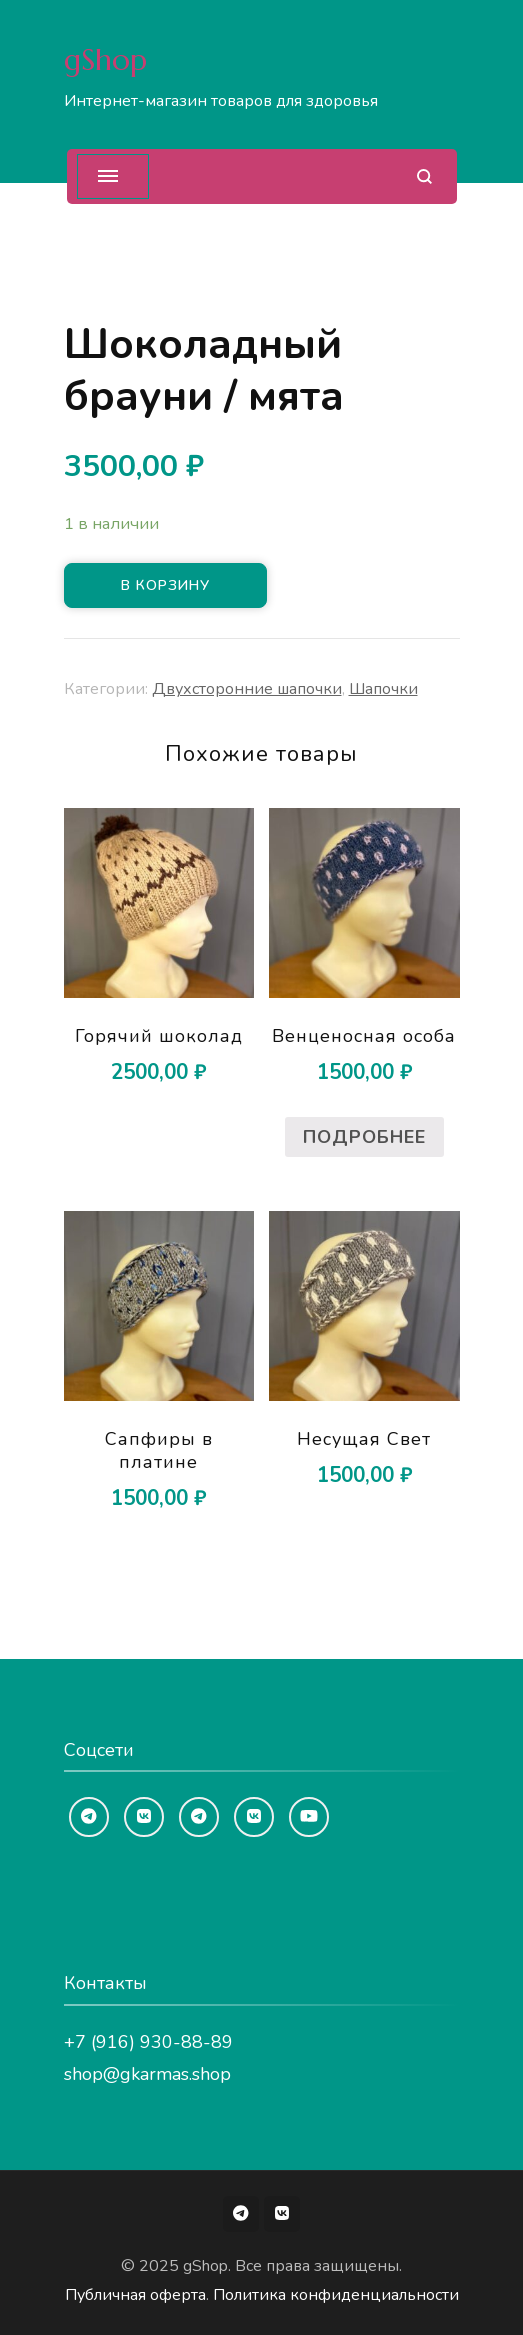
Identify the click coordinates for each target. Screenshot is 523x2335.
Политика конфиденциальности (336, 2295)
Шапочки (383, 689)
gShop (105, 59)
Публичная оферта (135, 2295)
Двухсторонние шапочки (247, 689)
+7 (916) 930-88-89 (148, 2042)
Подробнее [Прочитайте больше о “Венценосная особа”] (364, 1137)
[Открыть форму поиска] (424, 176)
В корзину (165, 585)
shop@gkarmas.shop (147, 2074)
